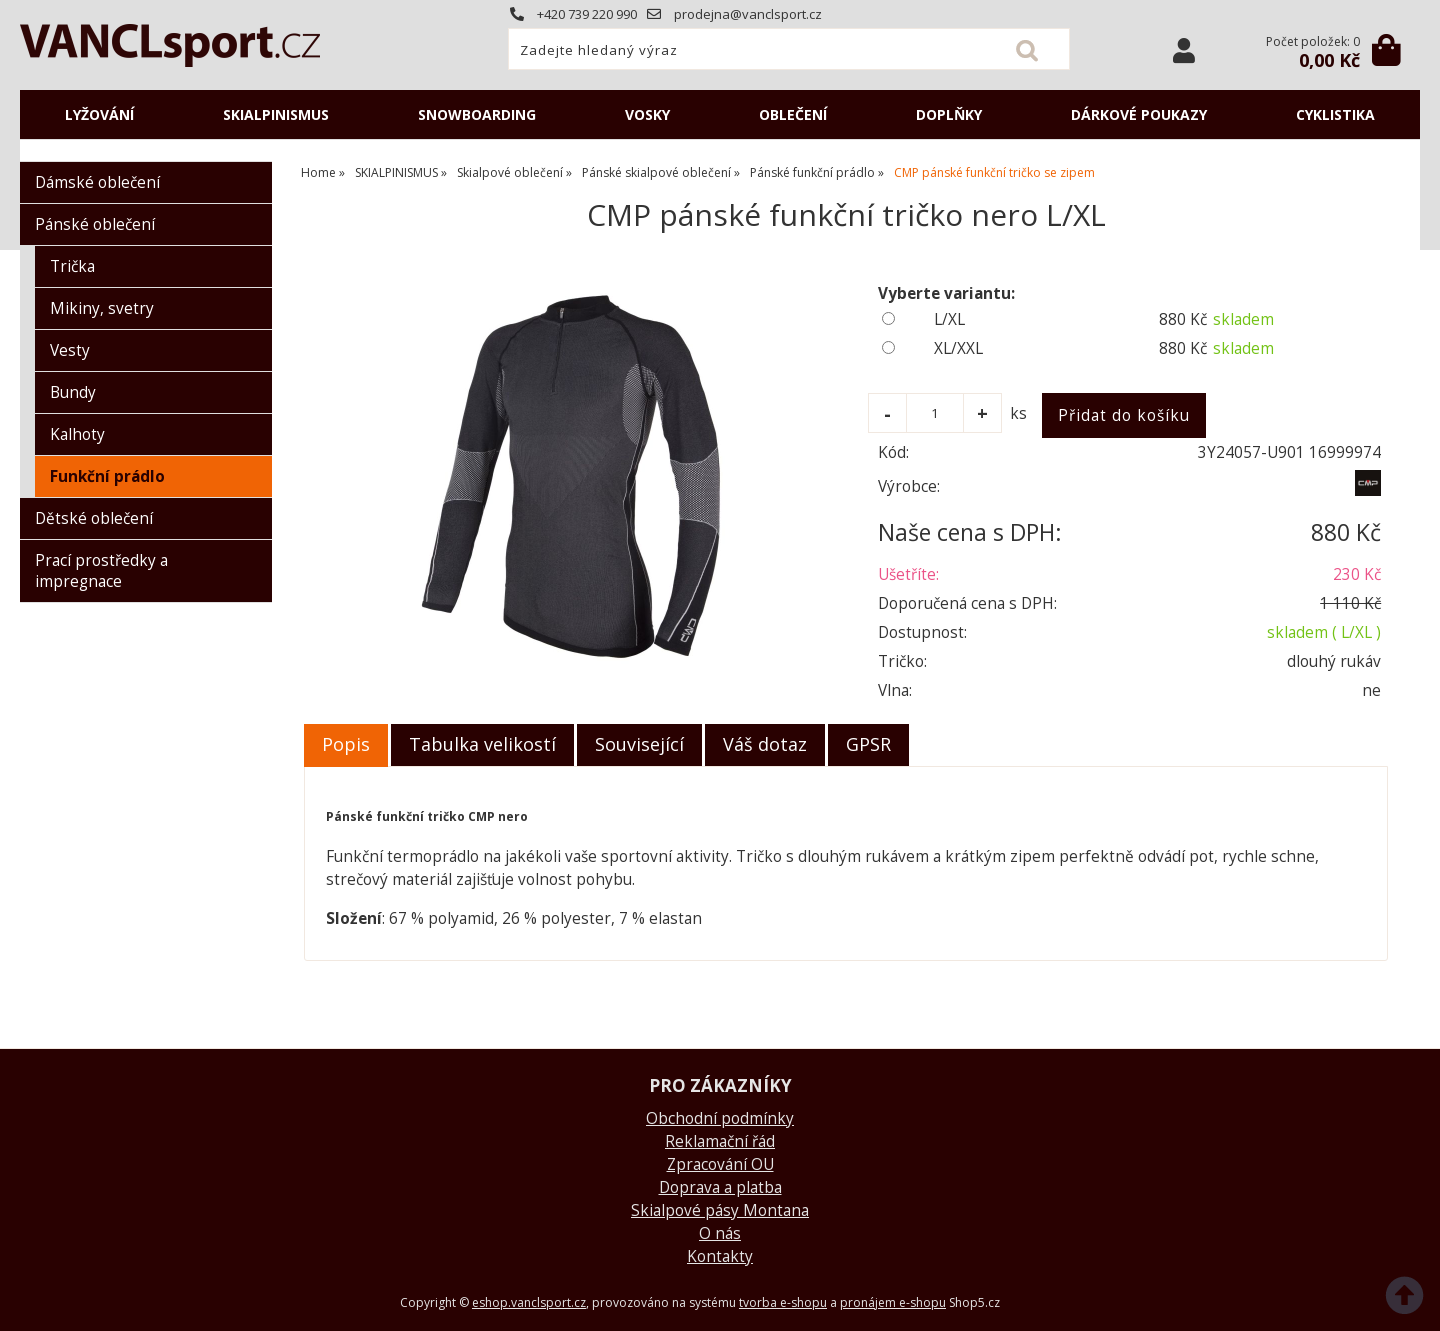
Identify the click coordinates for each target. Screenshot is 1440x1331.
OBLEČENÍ (793, 114)
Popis (346, 744)
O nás (720, 1233)
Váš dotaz (765, 744)
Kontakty (720, 1256)
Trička (72, 266)
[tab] (346, 745)
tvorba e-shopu (783, 1302)
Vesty (70, 350)
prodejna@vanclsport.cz (734, 14)
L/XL (949, 319)
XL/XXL (958, 348)
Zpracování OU (720, 1164)
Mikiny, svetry (102, 308)
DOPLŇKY (949, 114)
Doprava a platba (720, 1187)
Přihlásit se (1184, 50)
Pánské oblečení (95, 224)
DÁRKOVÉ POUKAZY (1139, 114)
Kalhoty (77, 434)
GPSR (868, 744)
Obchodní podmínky (720, 1118)
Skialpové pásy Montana (720, 1210)
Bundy (73, 392)
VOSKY (647, 114)
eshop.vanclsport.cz (529, 1302)
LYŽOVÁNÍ (99, 114)
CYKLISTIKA (1335, 114)
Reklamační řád (720, 1141)
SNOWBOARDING (477, 114)
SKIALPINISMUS (276, 114)
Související (639, 744)
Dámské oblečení (97, 182)
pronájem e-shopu (893, 1302)
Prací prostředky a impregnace (101, 571)
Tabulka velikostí (482, 744)
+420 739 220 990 (573, 14)
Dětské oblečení (94, 518)
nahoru (1410, 1301)
